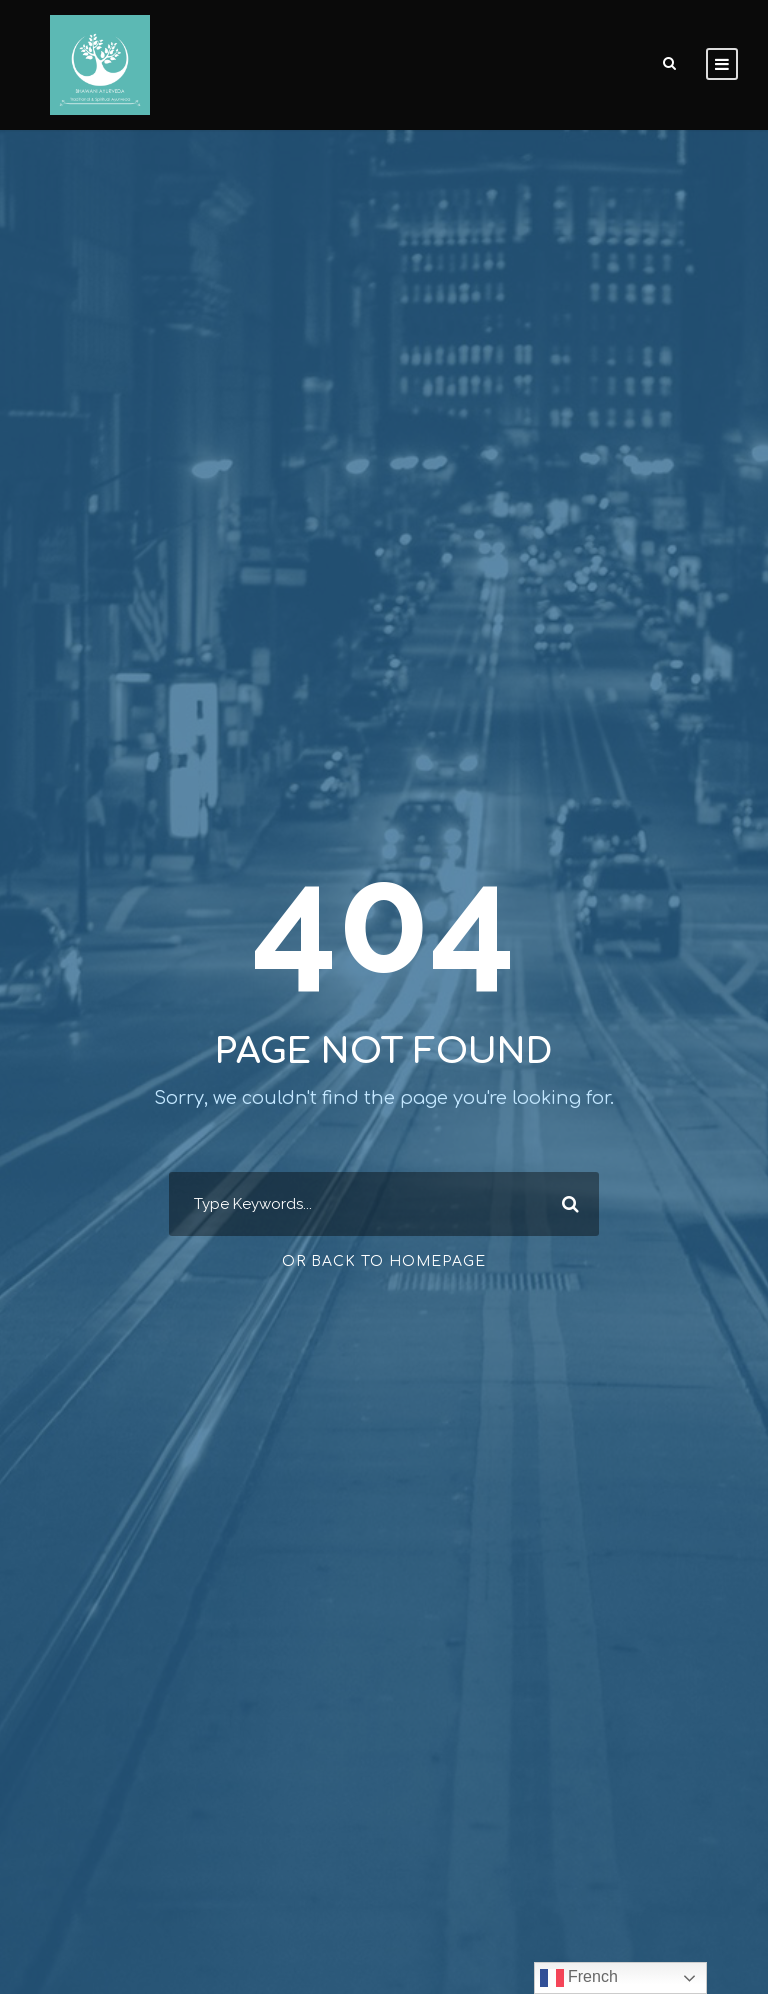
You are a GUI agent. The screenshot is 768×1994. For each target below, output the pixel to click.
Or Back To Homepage (384, 1261)
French (579, 1978)
